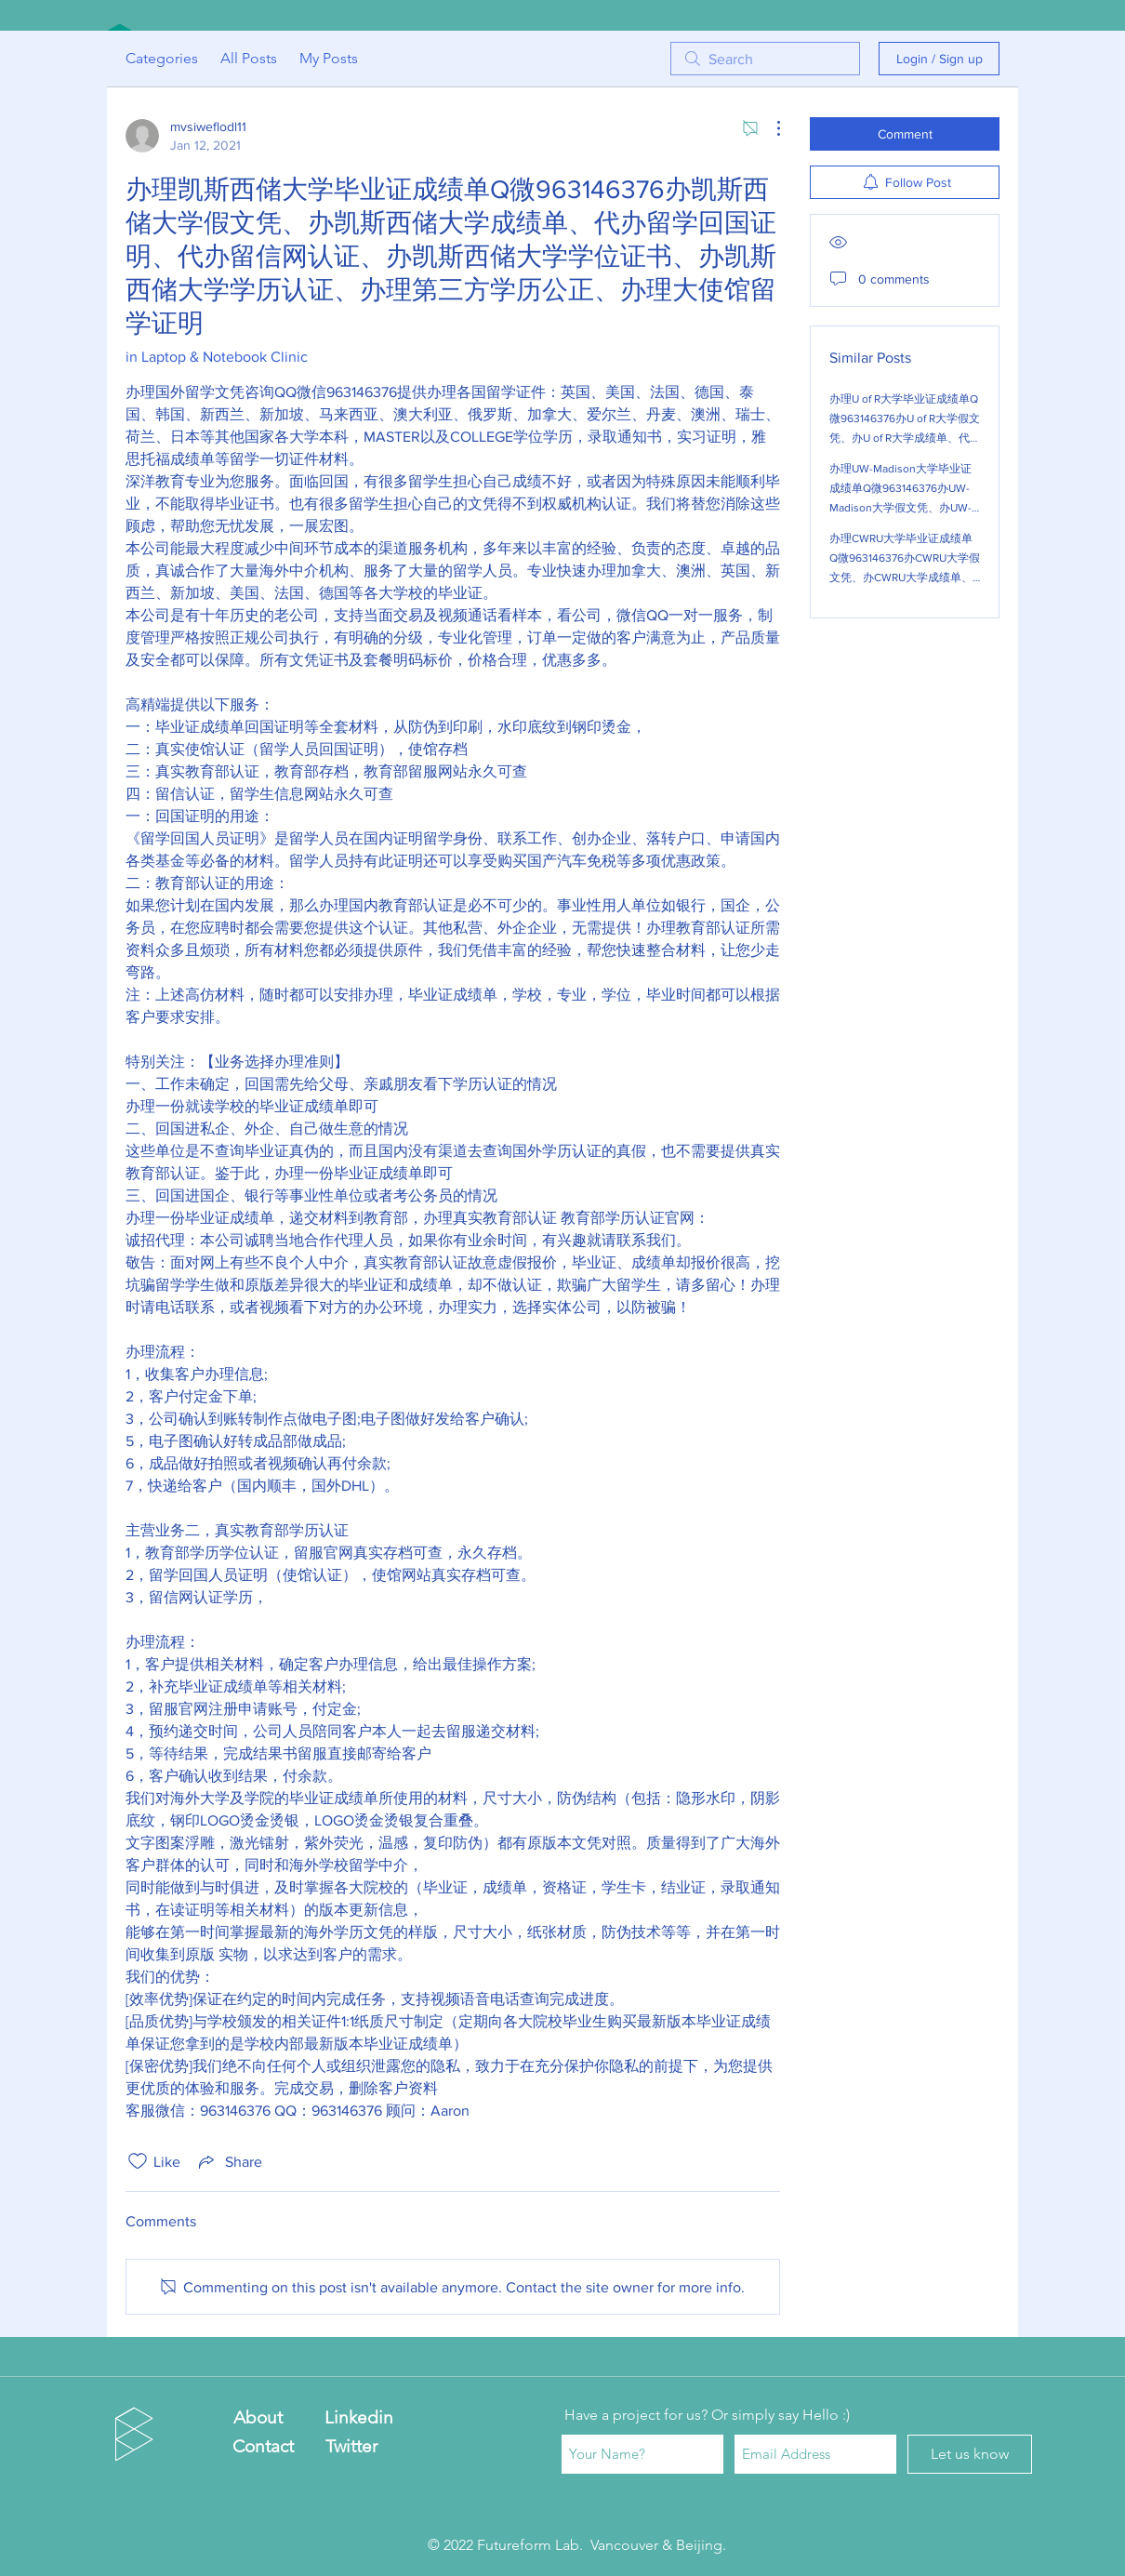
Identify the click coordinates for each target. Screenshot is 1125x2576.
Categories (162, 58)
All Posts (248, 58)
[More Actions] (769, 128)
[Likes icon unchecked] (138, 2161)
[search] (765, 58)
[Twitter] (351, 2446)
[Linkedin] (358, 2418)
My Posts (328, 58)
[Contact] (262, 2446)
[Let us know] (969, 2454)
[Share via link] (228, 2161)
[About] (258, 2418)
